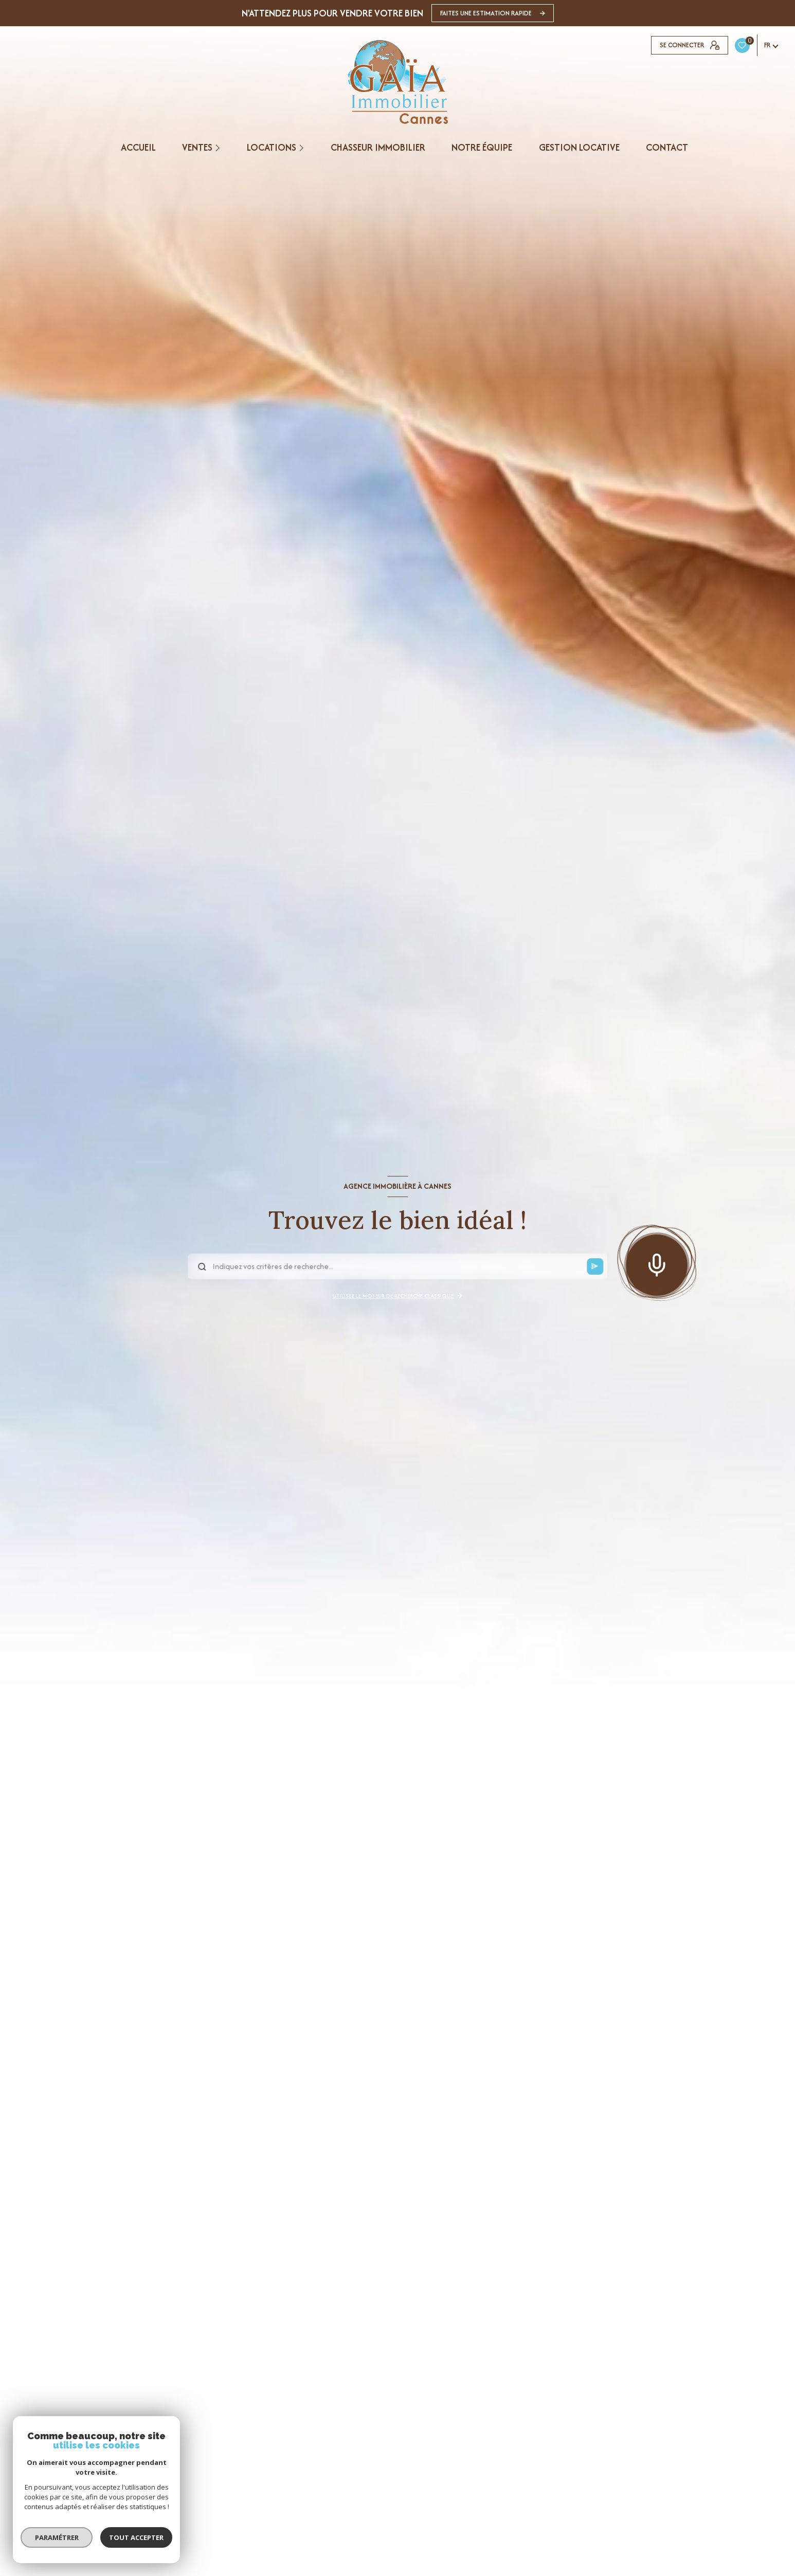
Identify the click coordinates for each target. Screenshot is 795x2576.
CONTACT (666, 147)
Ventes (197, 147)
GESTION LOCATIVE (578, 147)
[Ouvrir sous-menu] (218, 147)
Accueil (137, 147)
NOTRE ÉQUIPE (481, 147)
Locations (271, 147)
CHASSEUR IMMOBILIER (378, 147)
